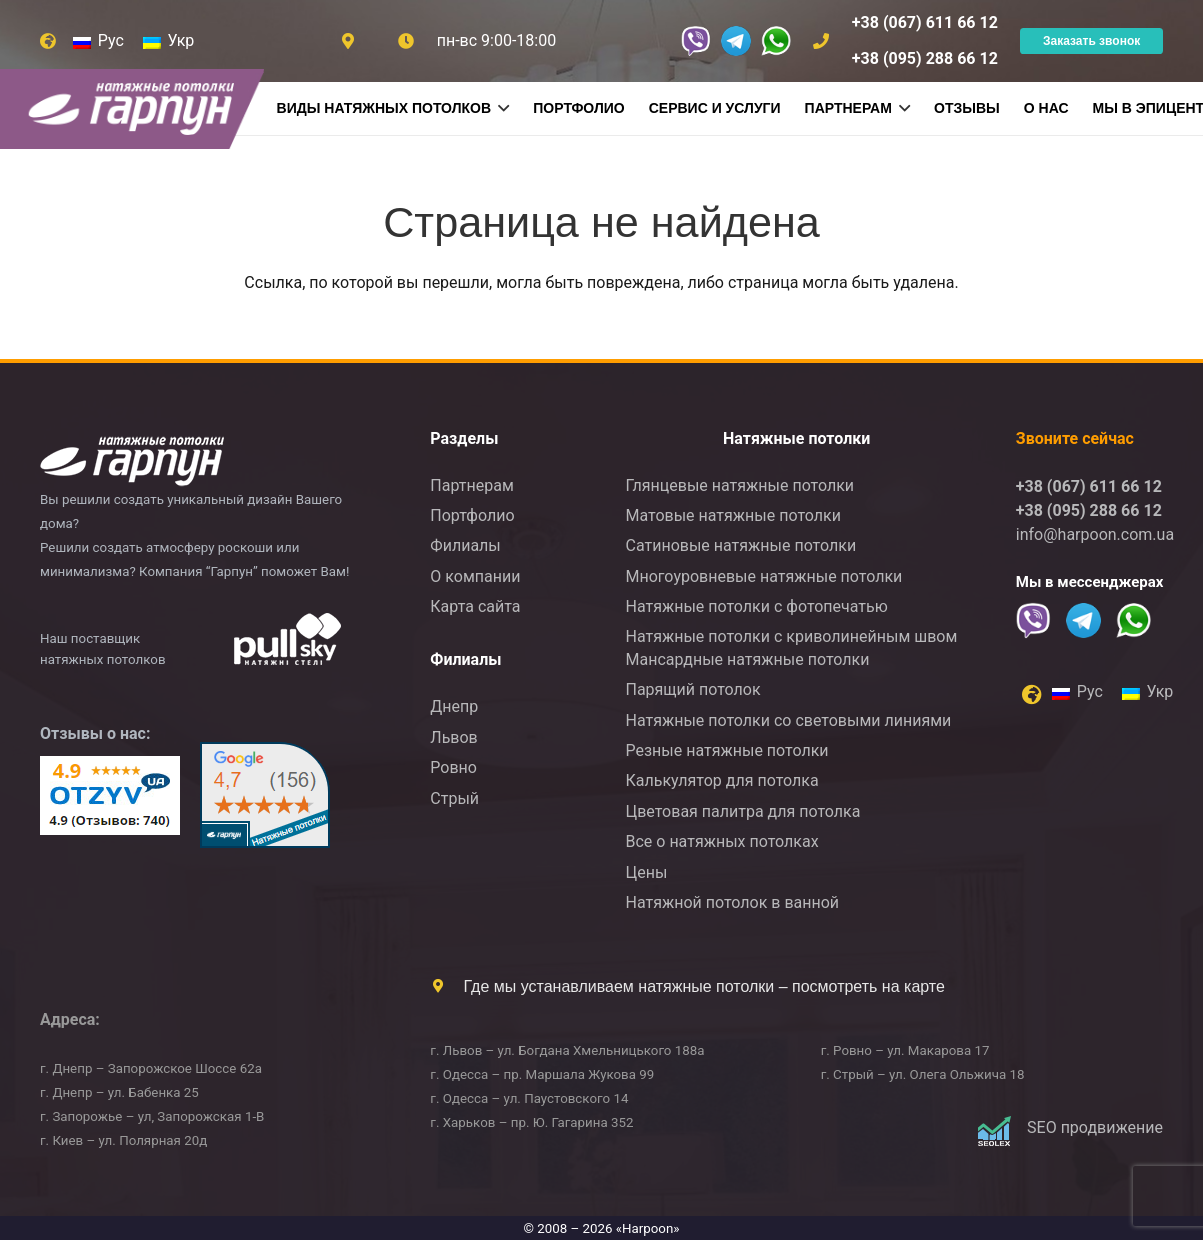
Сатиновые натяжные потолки (740, 545)
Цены (646, 872)
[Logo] (994, 1131)
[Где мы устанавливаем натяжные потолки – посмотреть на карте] (446, 986)
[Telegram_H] (736, 41)
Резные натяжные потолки (726, 750)
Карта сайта (475, 606)
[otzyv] (110, 795)
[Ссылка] (406, 40)
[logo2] (211, 457)
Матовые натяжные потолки (732, 515)
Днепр (454, 706)
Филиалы (465, 545)
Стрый (454, 798)
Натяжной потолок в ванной (732, 902)
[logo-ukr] (287, 639)
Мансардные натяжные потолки (747, 659)
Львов (453, 737)
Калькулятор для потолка (721, 780)
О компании (475, 576)
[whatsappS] (776, 41)
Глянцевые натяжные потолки (739, 485)
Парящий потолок (692, 689)
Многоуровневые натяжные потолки (763, 576)
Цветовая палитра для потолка (742, 811)
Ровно (453, 767)
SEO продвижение (1095, 1127)
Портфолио (472, 515)
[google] (264, 795)
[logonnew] (144, 109)
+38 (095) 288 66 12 (1089, 510)
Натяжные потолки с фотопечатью (756, 606)
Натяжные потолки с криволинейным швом (791, 636)
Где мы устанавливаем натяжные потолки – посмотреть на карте (704, 986)
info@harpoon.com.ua (1095, 534)
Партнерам (471, 485)
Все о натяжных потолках (721, 841)
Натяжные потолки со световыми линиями (788, 720)
